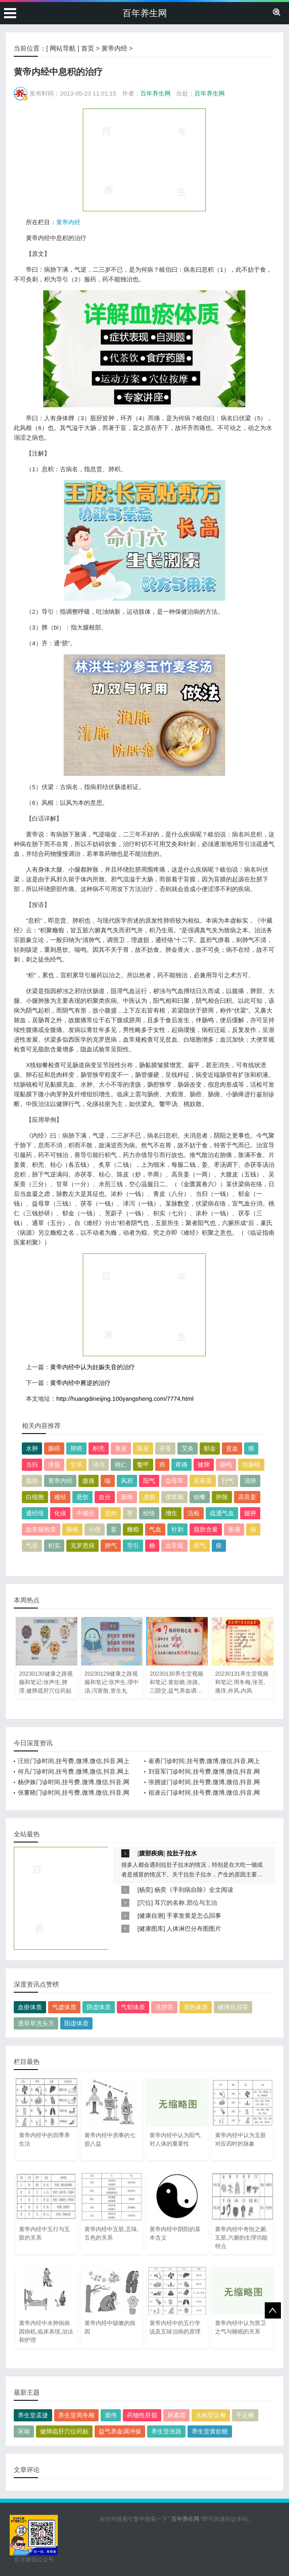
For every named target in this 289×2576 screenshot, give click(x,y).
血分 (105, 1496)
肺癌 (76, 1448)
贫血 (232, 1448)
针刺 (177, 1529)
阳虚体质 (76, 2023)
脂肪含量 (206, 1529)
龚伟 (111, 2415)
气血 (155, 1529)
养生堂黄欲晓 (210, 2431)
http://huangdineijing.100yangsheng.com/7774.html (124, 1398)
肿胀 (222, 1496)
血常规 (174, 1545)
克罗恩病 (82, 1545)
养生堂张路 (166, 2431)
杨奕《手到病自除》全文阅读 (193, 1889)
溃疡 (54, 1464)
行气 (228, 1480)
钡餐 (200, 1496)
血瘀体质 (30, 2007)
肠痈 (127, 1496)
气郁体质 (133, 2007)
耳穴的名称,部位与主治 (185, 1902)
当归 (32, 1464)
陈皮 (143, 1448)
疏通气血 (222, 1513)
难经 (60, 1496)
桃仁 (121, 1464)
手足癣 (245, 2415)
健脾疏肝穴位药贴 (64, 2431)
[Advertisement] (144, 159)
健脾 (204, 1464)
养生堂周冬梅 (76, 2415)
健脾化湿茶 (233, 2007)
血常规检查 (41, 1529)
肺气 (111, 1545)
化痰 (60, 1513)
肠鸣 (226, 1464)
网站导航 (63, 48)
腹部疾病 (151, 1853)
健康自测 (151, 1915)
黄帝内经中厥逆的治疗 (80, 1382)
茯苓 (165, 1448)
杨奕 (145, 1889)
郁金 (210, 1448)
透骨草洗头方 (36, 2023)
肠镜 (72, 1529)
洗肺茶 (164, 2007)
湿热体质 (196, 2007)
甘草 (76, 1464)
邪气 (200, 1545)
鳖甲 (143, 1464)
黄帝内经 (114, 48)
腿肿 (250, 1513)
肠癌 (54, 1448)
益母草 (174, 1480)
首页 (87, 48)
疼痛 (181, 1464)
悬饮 (82, 1496)
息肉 (111, 1513)
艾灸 (187, 1448)
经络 (149, 1513)
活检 (194, 1513)
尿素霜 (176, 2415)
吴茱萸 (203, 1480)
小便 (95, 1529)
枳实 (54, 1545)
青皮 (121, 1448)
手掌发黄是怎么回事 (194, 1915)
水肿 (32, 1448)
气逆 (32, 1545)
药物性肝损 (142, 2415)
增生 (171, 1513)
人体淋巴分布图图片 (194, 1928)
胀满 (234, 1529)
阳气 (149, 1480)
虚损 (149, 1496)
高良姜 (247, 1496)
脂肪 (32, 1480)
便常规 (174, 1496)
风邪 (127, 1480)
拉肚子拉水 (182, 1853)
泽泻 (99, 1464)
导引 (133, 1545)
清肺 (250, 1480)
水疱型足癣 (211, 2415)
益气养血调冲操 (120, 2431)
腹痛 (88, 1480)
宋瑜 (24, 2431)
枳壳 (99, 1448)
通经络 (35, 1513)
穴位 (145, 1902)
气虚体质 (64, 2007)
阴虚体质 (98, 2007)
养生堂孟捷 (33, 2415)
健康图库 (151, 1928)
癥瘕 (133, 1529)
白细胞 (35, 1496)
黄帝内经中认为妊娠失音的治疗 (92, 1367)
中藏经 (85, 1513)
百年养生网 (144, 13)
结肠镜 (251, 1464)
